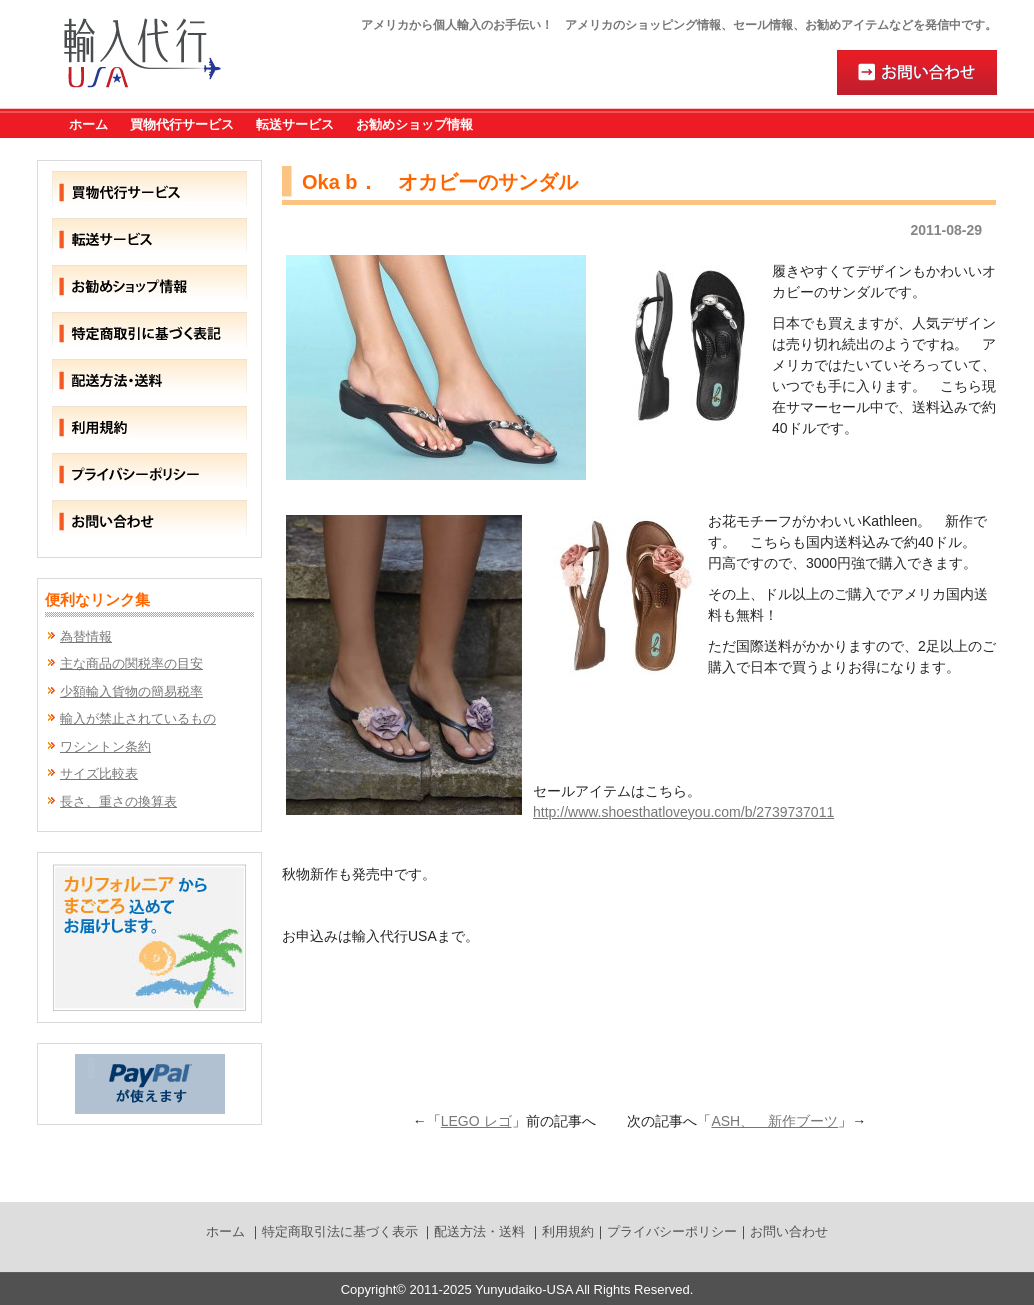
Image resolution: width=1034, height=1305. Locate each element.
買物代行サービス (182, 124)
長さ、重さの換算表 (118, 801)
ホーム (88, 124)
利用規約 (568, 1231)
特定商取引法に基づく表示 (340, 1231)
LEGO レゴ (476, 1121)
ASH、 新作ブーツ (774, 1121)
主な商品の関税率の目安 (131, 663)
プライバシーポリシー (672, 1231)
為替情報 (86, 636)
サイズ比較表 (99, 773)
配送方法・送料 (479, 1231)
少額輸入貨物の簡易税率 (131, 691)
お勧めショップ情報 (414, 124)
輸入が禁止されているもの (138, 718)
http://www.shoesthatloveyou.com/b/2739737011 (683, 812)
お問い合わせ (789, 1231)
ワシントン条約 (105, 746)
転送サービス (295, 124)
